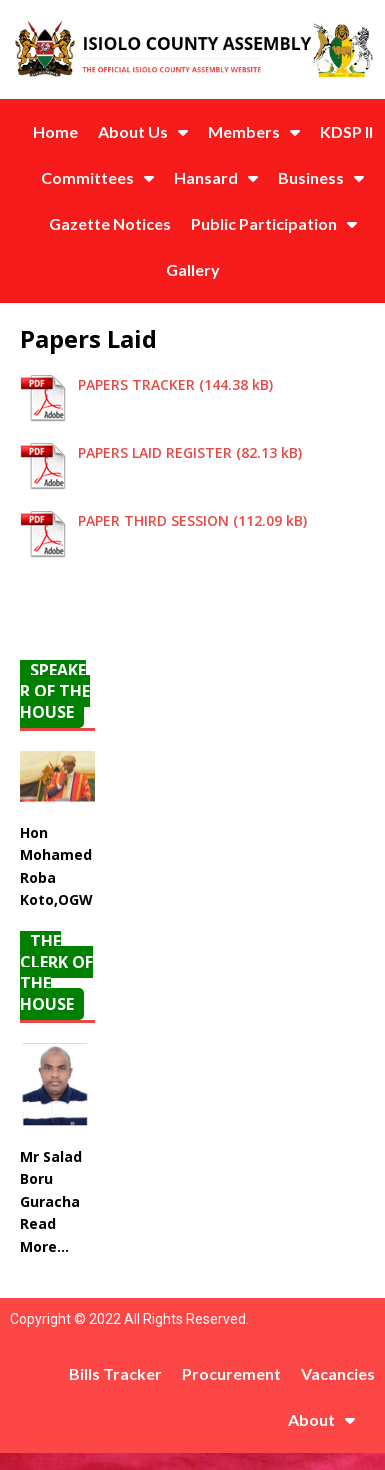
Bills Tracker (115, 1373)
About (321, 1420)
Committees (97, 178)
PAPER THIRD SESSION (153, 520)
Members (254, 132)
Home (55, 131)
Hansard (216, 178)
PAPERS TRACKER (136, 384)
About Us (143, 132)
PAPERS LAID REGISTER (155, 452)
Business (321, 178)
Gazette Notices (110, 223)
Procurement (231, 1373)
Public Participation (274, 224)
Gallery (193, 269)
